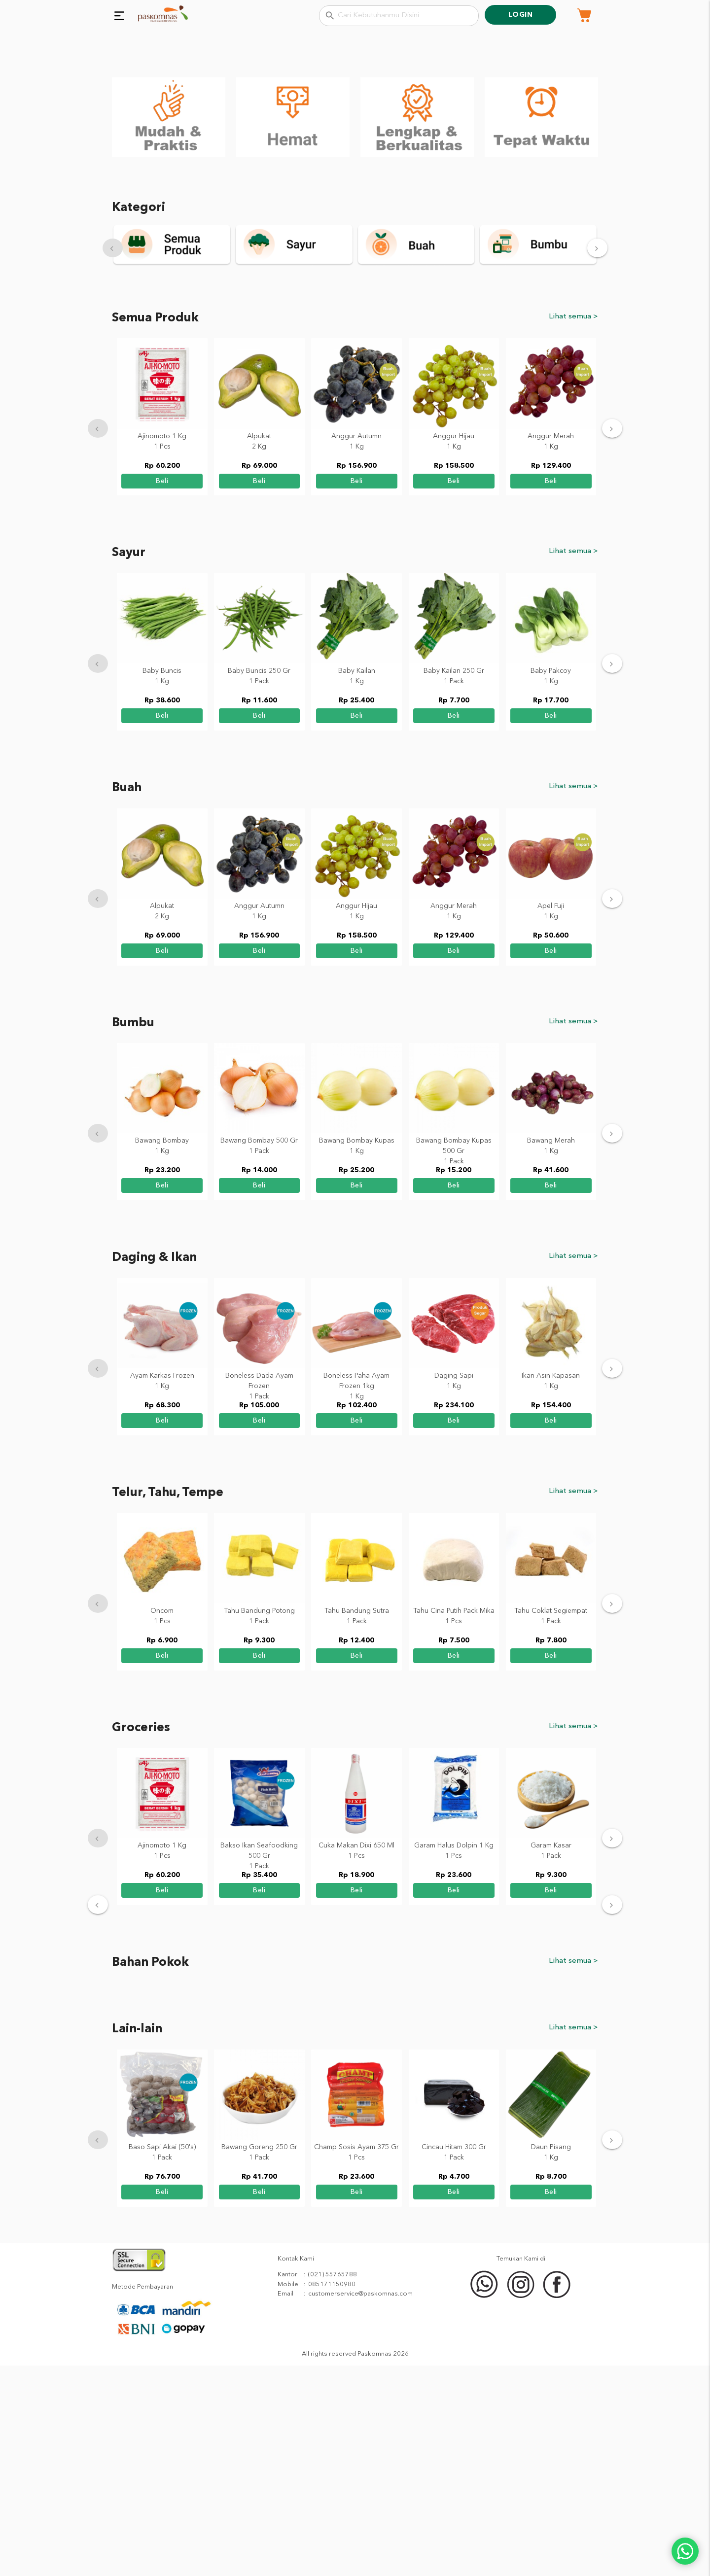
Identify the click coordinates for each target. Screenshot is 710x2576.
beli (162, 690)
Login (520, 14)
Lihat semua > (573, 526)
